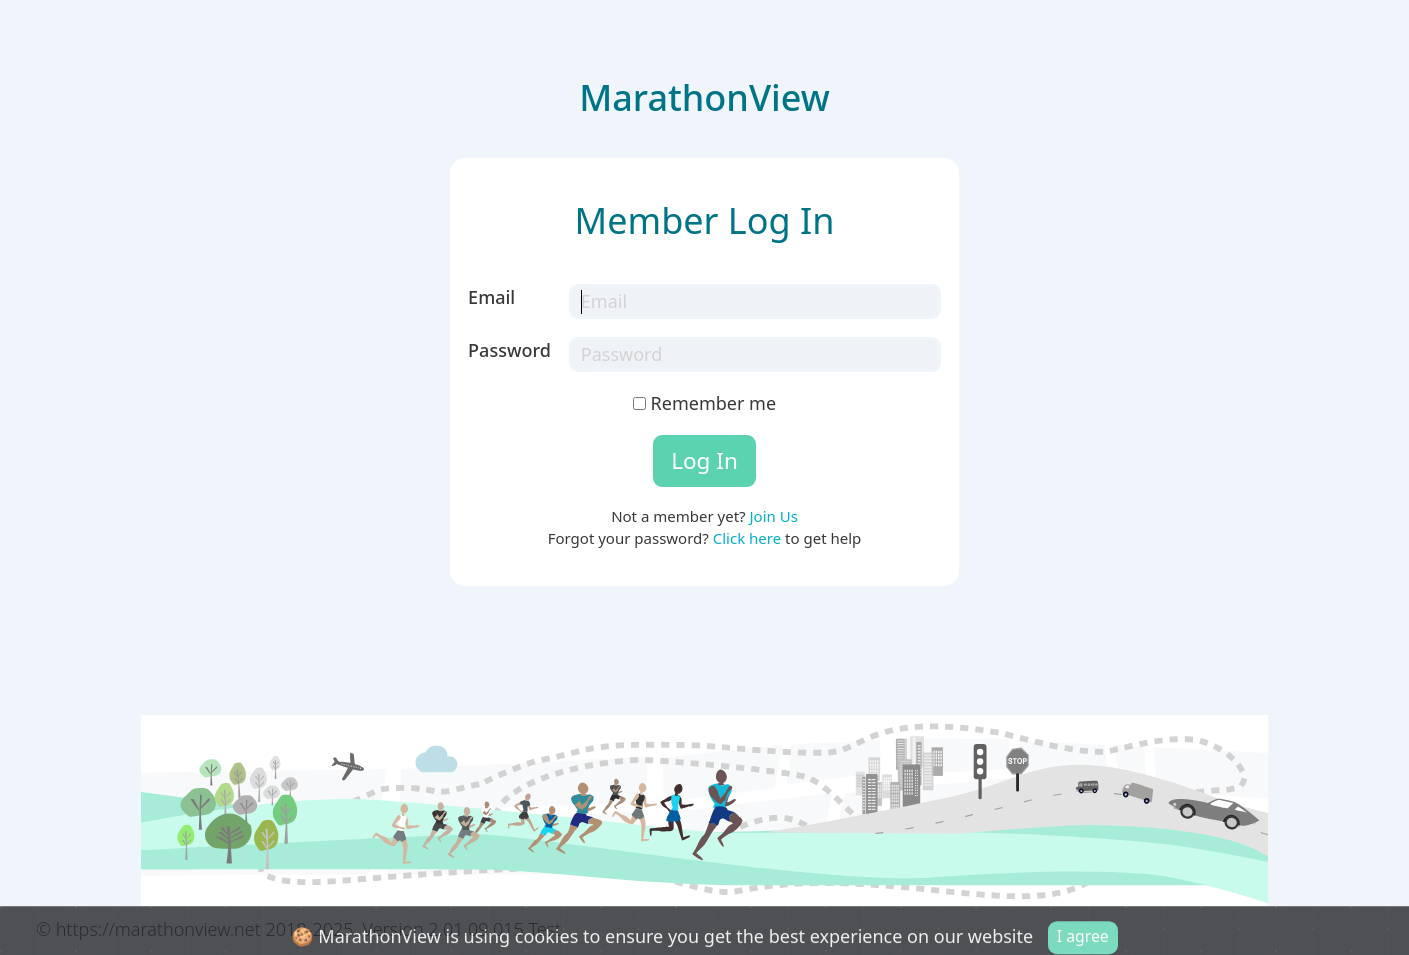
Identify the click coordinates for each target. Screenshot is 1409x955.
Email (491, 297)
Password (509, 350)
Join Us (773, 516)
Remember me (704, 403)
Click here (747, 538)
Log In (704, 460)
